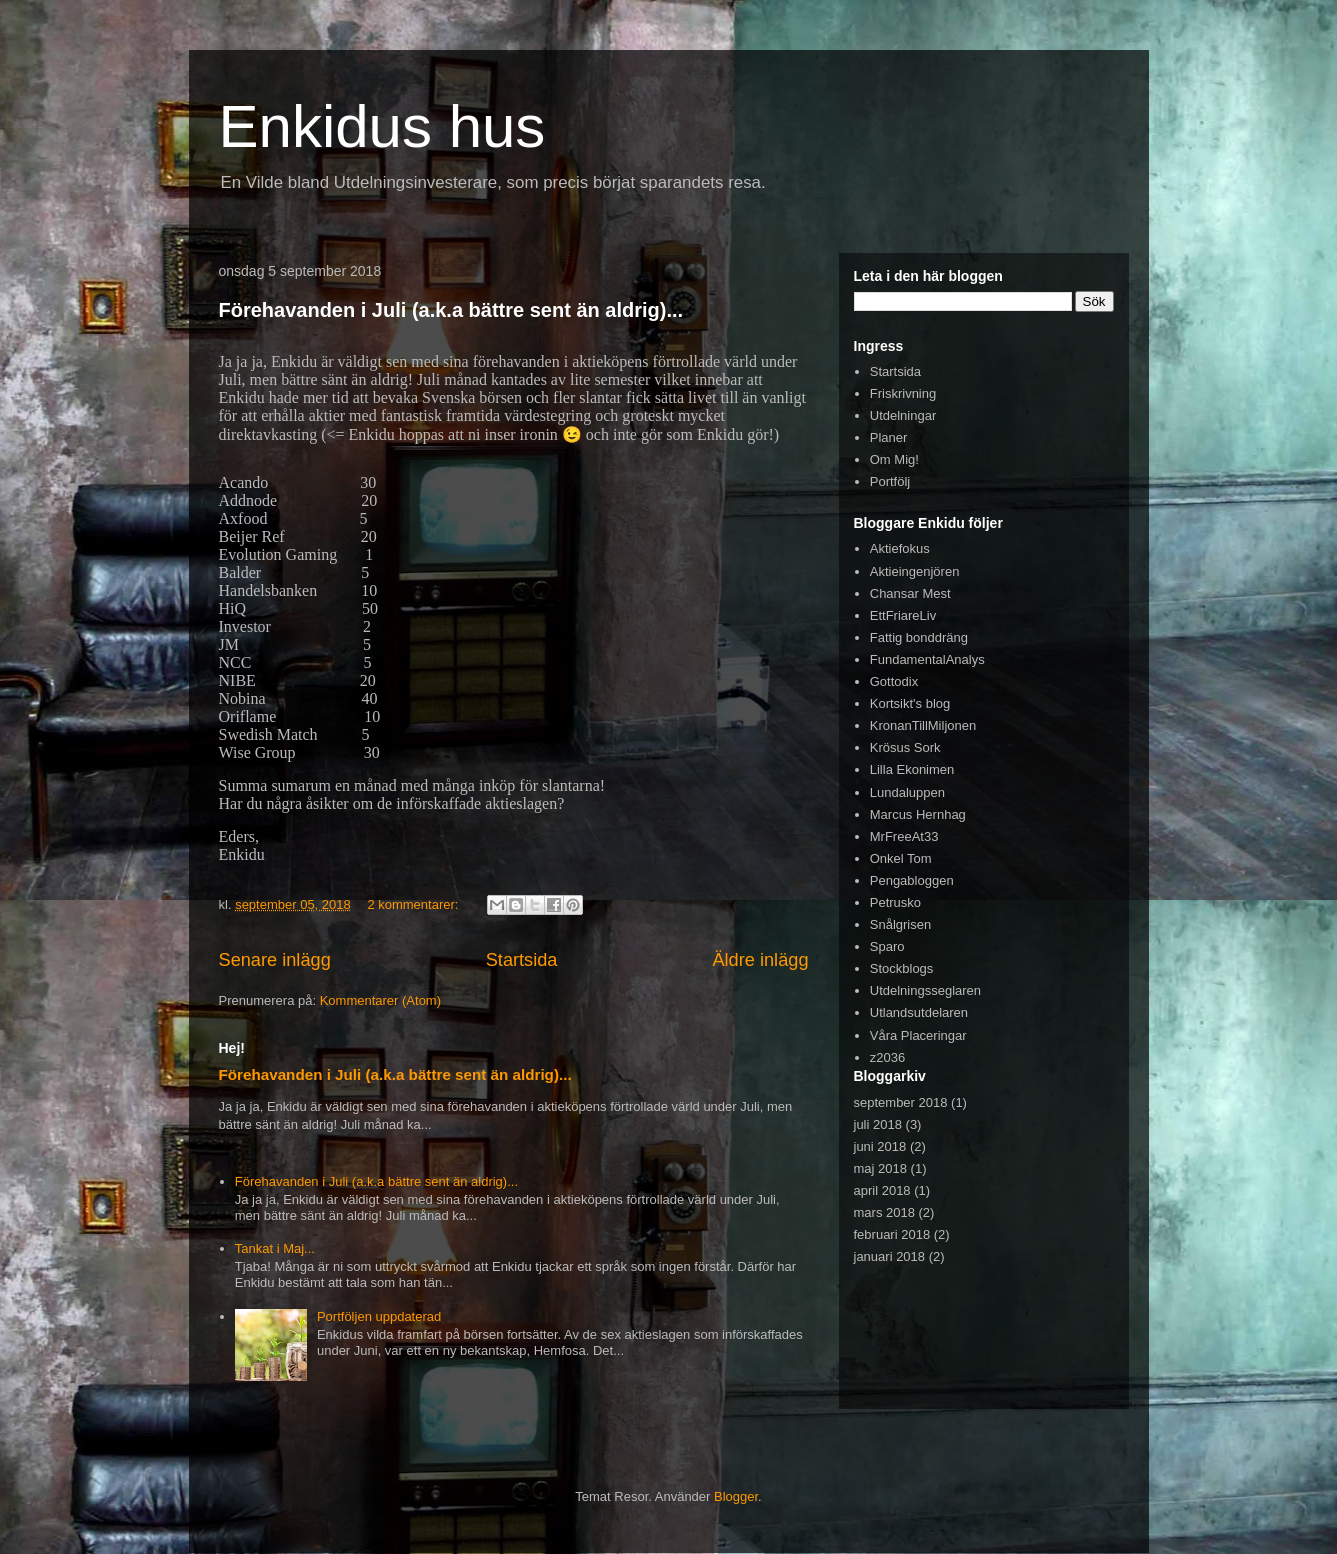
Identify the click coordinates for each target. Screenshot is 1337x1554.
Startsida (522, 960)
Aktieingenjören (915, 571)
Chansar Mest (910, 593)
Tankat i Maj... (275, 1248)
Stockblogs (902, 968)
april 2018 (882, 1190)
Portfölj (890, 481)
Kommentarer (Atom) (380, 1000)
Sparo (887, 946)
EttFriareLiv (903, 615)
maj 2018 (880, 1168)
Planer (889, 437)
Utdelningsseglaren (925, 990)
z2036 (887, 1057)
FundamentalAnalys (927, 659)
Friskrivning (903, 393)
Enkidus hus (382, 126)
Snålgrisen (900, 924)
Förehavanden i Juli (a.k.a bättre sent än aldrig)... (451, 310)
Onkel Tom (901, 858)
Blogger (736, 1496)
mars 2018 (884, 1212)
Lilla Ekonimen (912, 769)
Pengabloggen (912, 880)
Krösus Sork (905, 747)
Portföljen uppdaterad (379, 1316)
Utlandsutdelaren (919, 1012)
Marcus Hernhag (918, 814)
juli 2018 (878, 1124)
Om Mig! (894, 459)
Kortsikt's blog (910, 703)
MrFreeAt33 (904, 836)
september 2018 (901, 1102)
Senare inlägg (275, 960)
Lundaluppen (907, 792)
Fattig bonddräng (919, 637)
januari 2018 (890, 1256)
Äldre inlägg (760, 960)
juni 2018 (880, 1146)
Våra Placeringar (918, 1035)
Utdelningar (903, 415)
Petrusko (895, 902)
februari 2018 (892, 1234)
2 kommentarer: (414, 904)
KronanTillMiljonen (923, 725)
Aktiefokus (900, 548)
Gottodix (894, 681)
